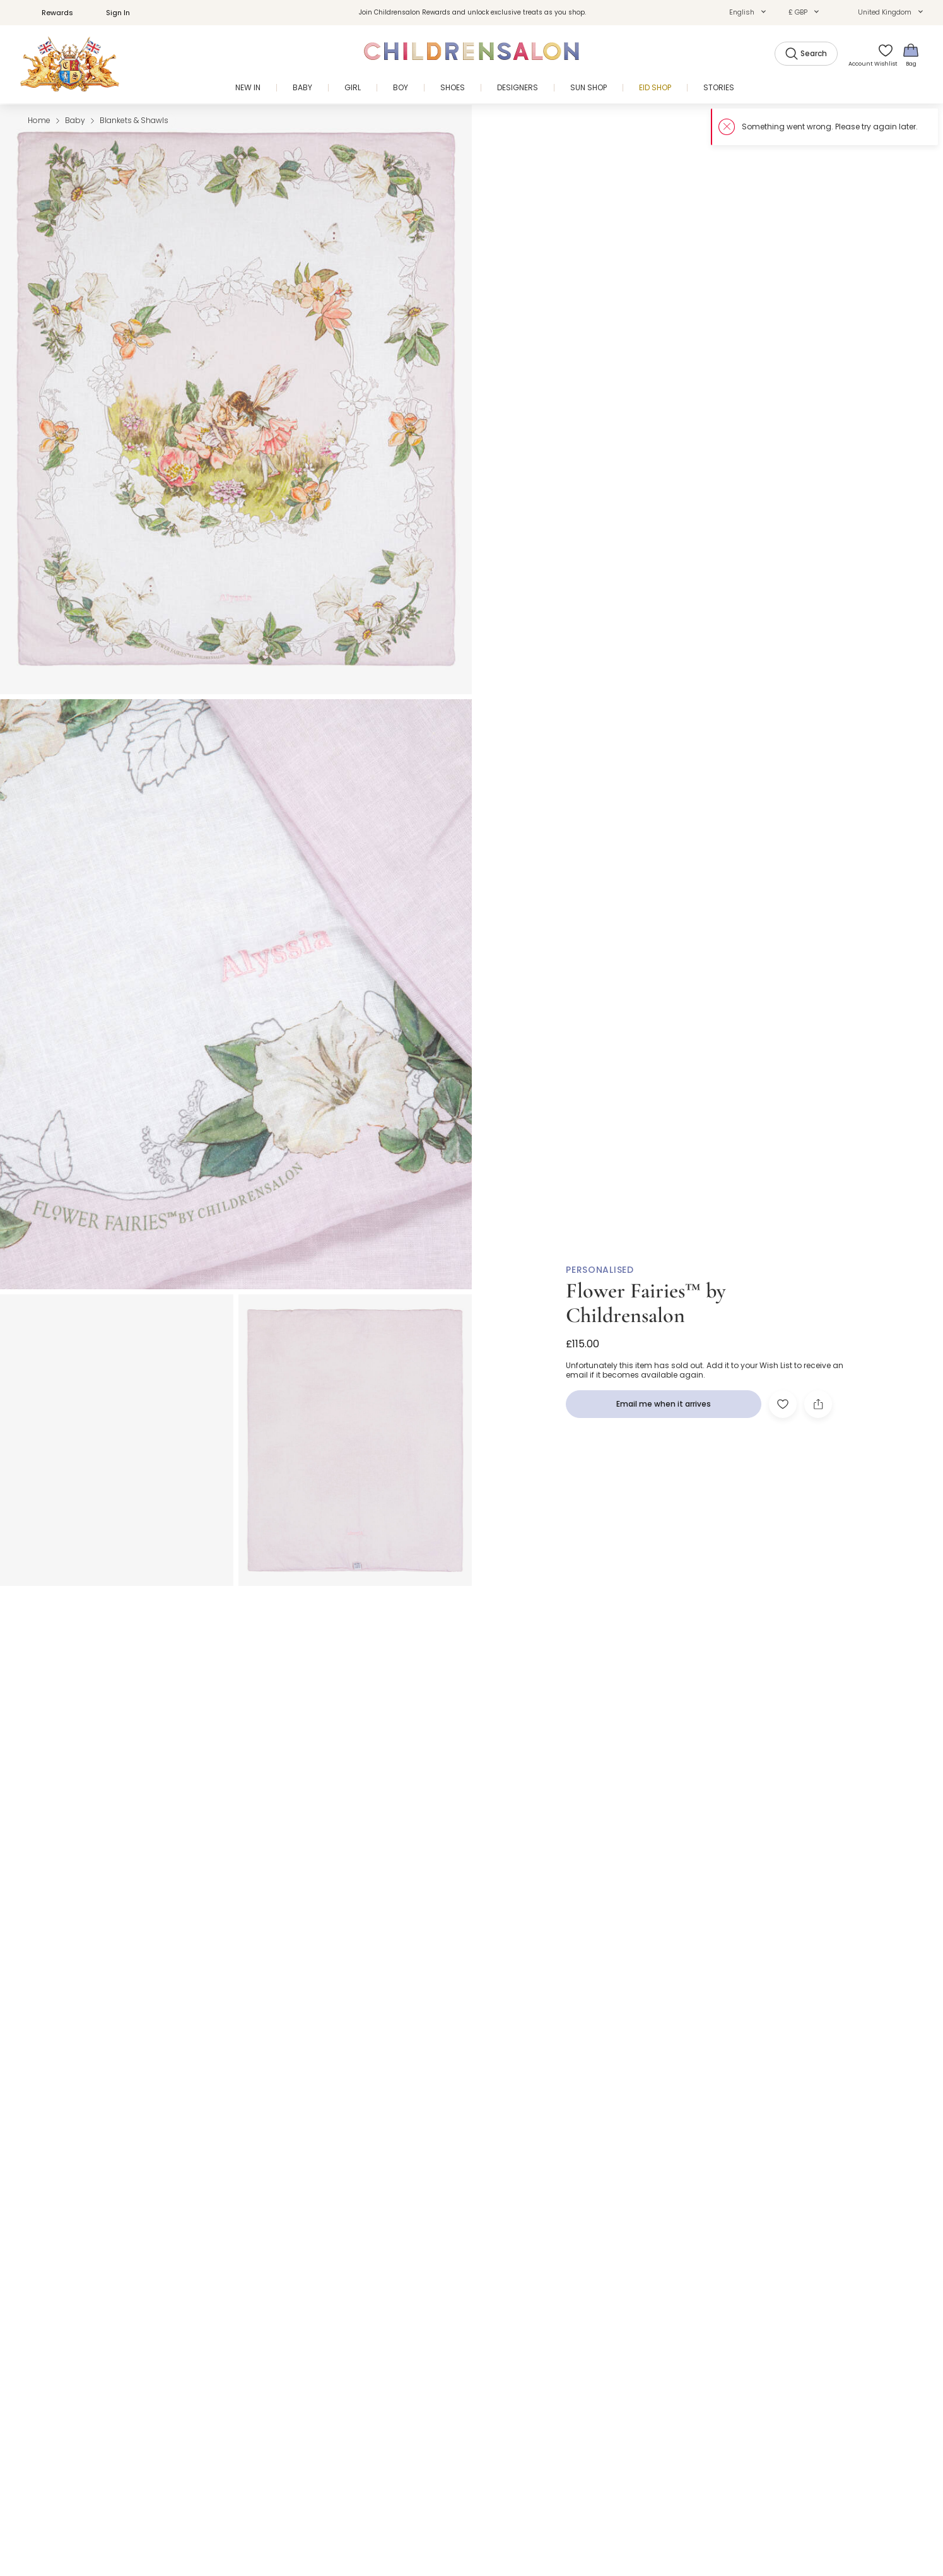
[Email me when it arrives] (663, 1404)
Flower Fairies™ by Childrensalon (646, 1303)
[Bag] (911, 55)
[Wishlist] (882, 55)
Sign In (111, 13)
